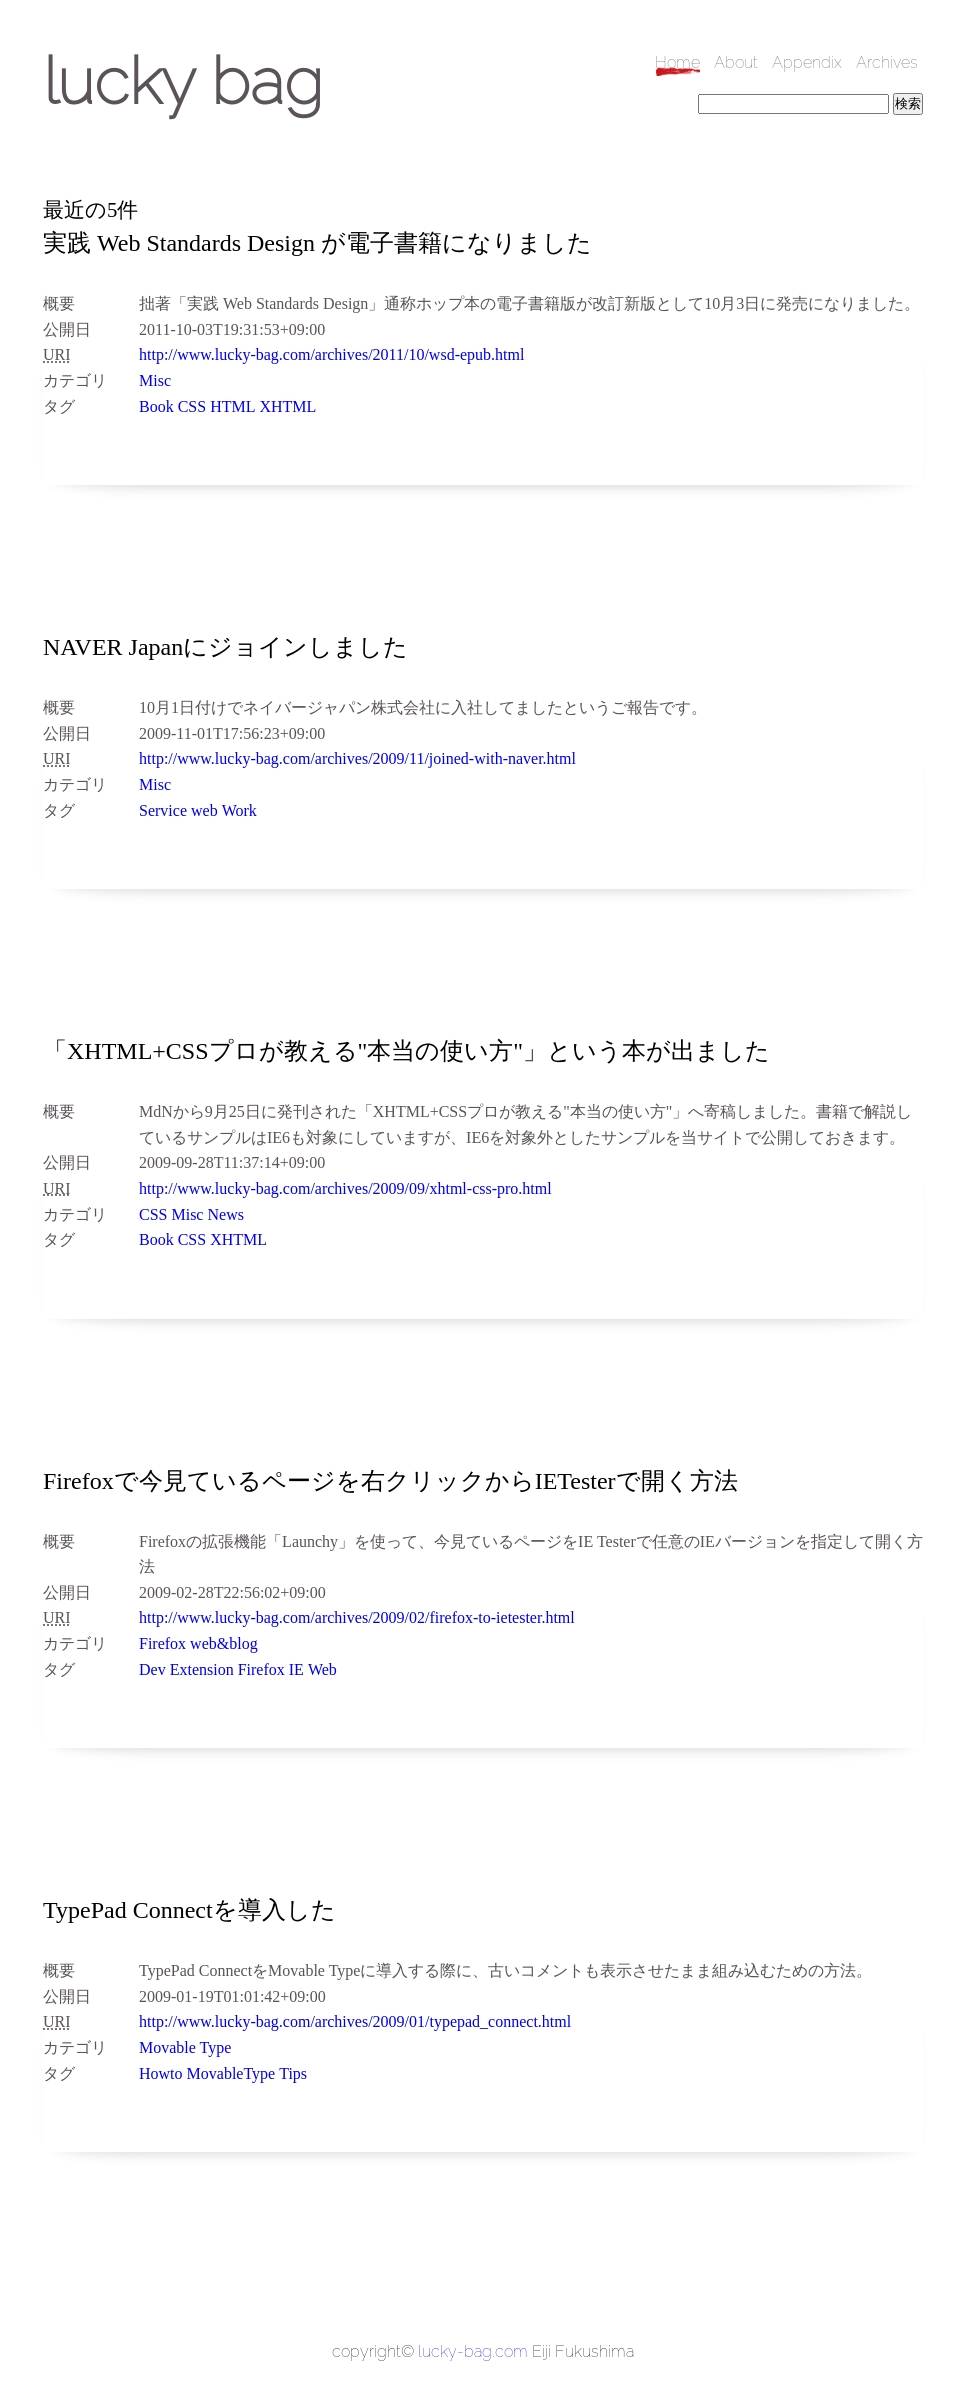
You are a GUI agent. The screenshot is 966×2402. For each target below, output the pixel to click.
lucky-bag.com (473, 2351)
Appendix (807, 62)
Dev (152, 1669)
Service (163, 810)
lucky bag (183, 81)
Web (322, 1669)
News (225, 1214)
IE (296, 1669)
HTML (232, 406)
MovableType (231, 2073)
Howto (161, 2073)
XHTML (287, 406)
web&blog (224, 1643)
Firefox (162, 1643)
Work (239, 810)
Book (156, 406)
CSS (192, 406)
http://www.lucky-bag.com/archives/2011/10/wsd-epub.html (331, 354)
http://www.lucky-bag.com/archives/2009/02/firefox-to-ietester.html (357, 1617)
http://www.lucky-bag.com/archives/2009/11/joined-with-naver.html (357, 758)
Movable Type (185, 2047)
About (736, 62)
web (204, 810)
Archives (887, 62)
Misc (155, 380)
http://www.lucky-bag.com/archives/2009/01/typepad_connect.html (355, 2021)
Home (677, 62)
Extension (202, 1669)
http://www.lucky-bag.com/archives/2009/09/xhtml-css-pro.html (345, 1188)
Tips (293, 2073)
